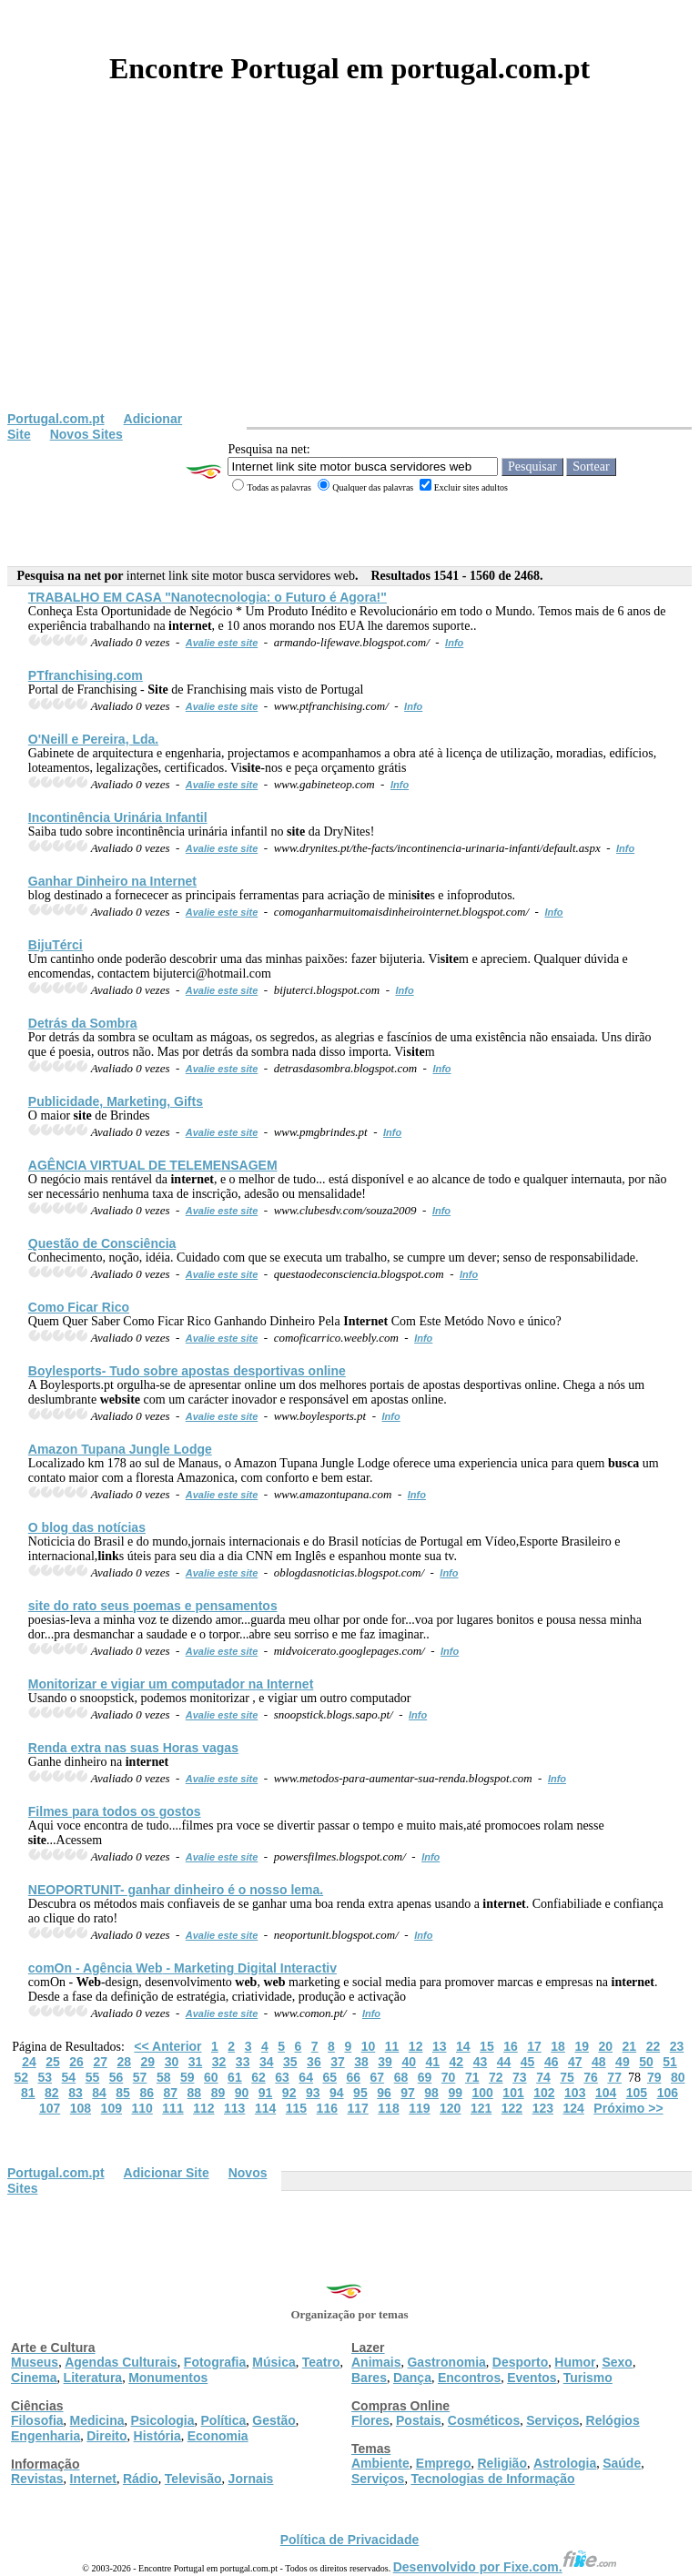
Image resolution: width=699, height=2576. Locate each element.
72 (496, 2077)
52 (21, 2077)
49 (622, 2061)
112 (203, 2108)
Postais (418, 2420)
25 (53, 2061)
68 (401, 2077)
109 (111, 2108)
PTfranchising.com (85, 675)
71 (472, 2077)
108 (80, 2108)
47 (575, 2061)
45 (528, 2061)
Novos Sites (86, 434)
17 (534, 2046)
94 (336, 2092)
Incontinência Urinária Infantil (118, 817)
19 (581, 2046)
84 (99, 2092)
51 (670, 2061)
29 (148, 2061)
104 (605, 2092)
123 (542, 2108)
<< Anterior (167, 2046)
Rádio (140, 2478)
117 (357, 2108)
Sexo (617, 2362)
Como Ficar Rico (78, 1307)
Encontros (469, 2377)
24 (29, 2061)
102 (543, 2092)
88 (194, 2092)
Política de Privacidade (350, 2539)
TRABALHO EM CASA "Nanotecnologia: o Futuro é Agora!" (207, 597)
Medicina (97, 2420)
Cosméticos (484, 2420)
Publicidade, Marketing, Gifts (115, 1101)
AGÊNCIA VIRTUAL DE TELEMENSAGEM (153, 1165)
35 (290, 2061)
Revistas (37, 2478)
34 (266, 2061)
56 (116, 2077)
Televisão (193, 2478)
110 (141, 2108)
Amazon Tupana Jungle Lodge (120, 1449)
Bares (369, 2377)
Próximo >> (628, 2108)
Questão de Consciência (102, 1243)
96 (384, 2092)
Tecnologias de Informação (492, 2478)
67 (377, 2077)
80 (678, 2077)
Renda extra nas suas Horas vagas (133, 1747)
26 (76, 2061)
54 (69, 2077)
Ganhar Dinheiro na (112, 881)
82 (52, 2092)
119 (419, 2108)
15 (487, 2046)
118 (388, 2108)
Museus (34, 2362)
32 (219, 2061)
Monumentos (168, 2377)
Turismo (588, 2377)
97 (407, 2092)
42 (457, 2061)
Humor (574, 2362)
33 (243, 2061)
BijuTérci (55, 945)
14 (463, 2046)
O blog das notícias (87, 1527)
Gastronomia (446, 2362)
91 (265, 2092)
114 (265, 2108)
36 (314, 2061)
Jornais (251, 2478)
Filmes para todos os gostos (114, 1811)
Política (224, 2420)
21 (630, 2046)
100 (481, 2092)
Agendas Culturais (121, 2362)
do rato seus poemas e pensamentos (153, 1605)
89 (218, 2092)
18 (558, 2046)
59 (187, 2077)
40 (408, 2061)
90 (242, 2092)
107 (49, 2108)
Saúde (622, 2463)
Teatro (321, 2362)
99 (455, 2092)
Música (273, 2362)
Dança (412, 2377)
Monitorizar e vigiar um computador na (171, 1684)
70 (448, 2077)
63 (282, 2077)
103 (574, 2092)
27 (100, 2061)
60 (211, 2077)
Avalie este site (222, 642)
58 (164, 2077)
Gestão (273, 2420)
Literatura (93, 2377)
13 (439, 2046)
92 (289, 2092)
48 (599, 2061)
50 (646, 2061)
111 (172, 2108)
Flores (370, 2420)
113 (234, 2108)
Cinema (34, 2377)
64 (306, 2077)
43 (480, 2061)
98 (431, 2092)
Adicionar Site (166, 2172)
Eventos (531, 2377)
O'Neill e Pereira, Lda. (93, 739)
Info (454, 642)
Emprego (443, 2463)
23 (677, 2046)
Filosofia (37, 2420)
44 (504, 2061)
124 (572, 2108)
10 (368, 2046)
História (157, 2436)
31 (195, 2061)
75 (567, 2077)
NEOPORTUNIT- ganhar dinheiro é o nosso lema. (175, 1889)
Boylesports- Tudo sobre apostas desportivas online (187, 1371)
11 (392, 2046)
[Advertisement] (349, 274)
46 (551, 2061)
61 (235, 2077)
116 (327, 2108)
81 (28, 2092)
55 (93, 2077)
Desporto (520, 2362)
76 (590, 2077)
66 (354, 2077)
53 (44, 2077)
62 (258, 2077)
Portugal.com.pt (56, 418)
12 (416, 2046)
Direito (106, 2436)
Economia (217, 2436)
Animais (375, 2362)
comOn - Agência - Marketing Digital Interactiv (182, 1968)
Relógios (613, 2420)
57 (140, 2077)
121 (481, 2108)
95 (360, 2092)
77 (614, 2077)
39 (385, 2061)
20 (605, 2046)
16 (510, 2046)
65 (329, 2077)
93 (313, 2092)
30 (172, 2061)
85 (123, 2092)
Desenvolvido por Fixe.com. (505, 2567)
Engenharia (45, 2436)
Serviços (552, 2420)
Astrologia (564, 2463)
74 (543, 2077)
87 (170, 2092)
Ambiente (380, 2463)
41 (432, 2061)
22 (653, 2046)
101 (512, 2092)
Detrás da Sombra (82, 1023)
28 (123, 2061)
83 (75, 2092)
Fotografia (215, 2362)
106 (667, 2092)
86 (146, 2092)
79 (654, 2077)
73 (519, 2077)
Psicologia (162, 2420)
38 (361, 2061)
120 (450, 2108)
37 (337, 2061)
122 (511, 2108)
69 (425, 2077)
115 (296, 2108)
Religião (501, 2463)
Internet (93, 2478)
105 (636, 2092)
